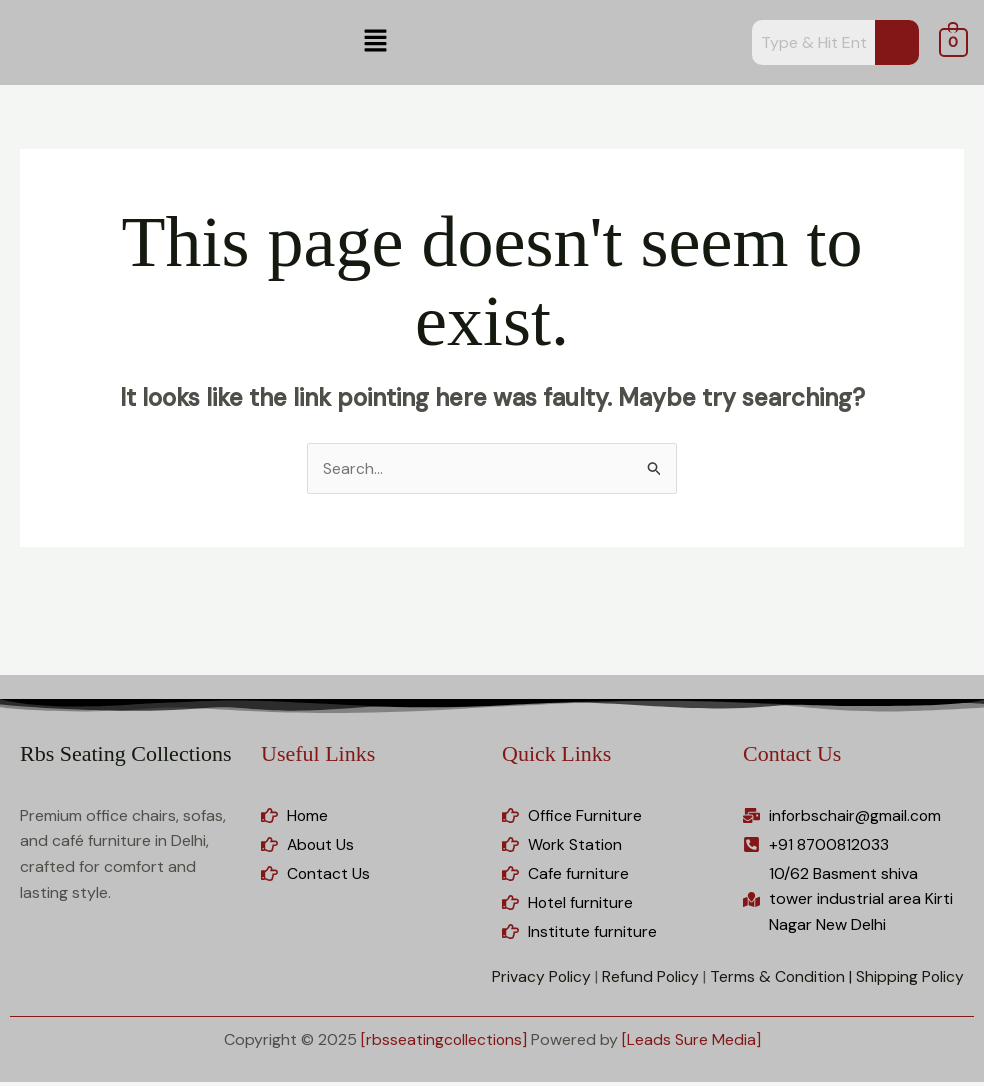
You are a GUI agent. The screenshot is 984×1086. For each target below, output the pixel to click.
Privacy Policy (537, 979)
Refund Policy (647, 979)
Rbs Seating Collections (125, 754)
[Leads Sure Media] (692, 1042)
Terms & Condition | (779, 979)
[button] (376, 42)
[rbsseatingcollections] (444, 1042)
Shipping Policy (909, 979)
